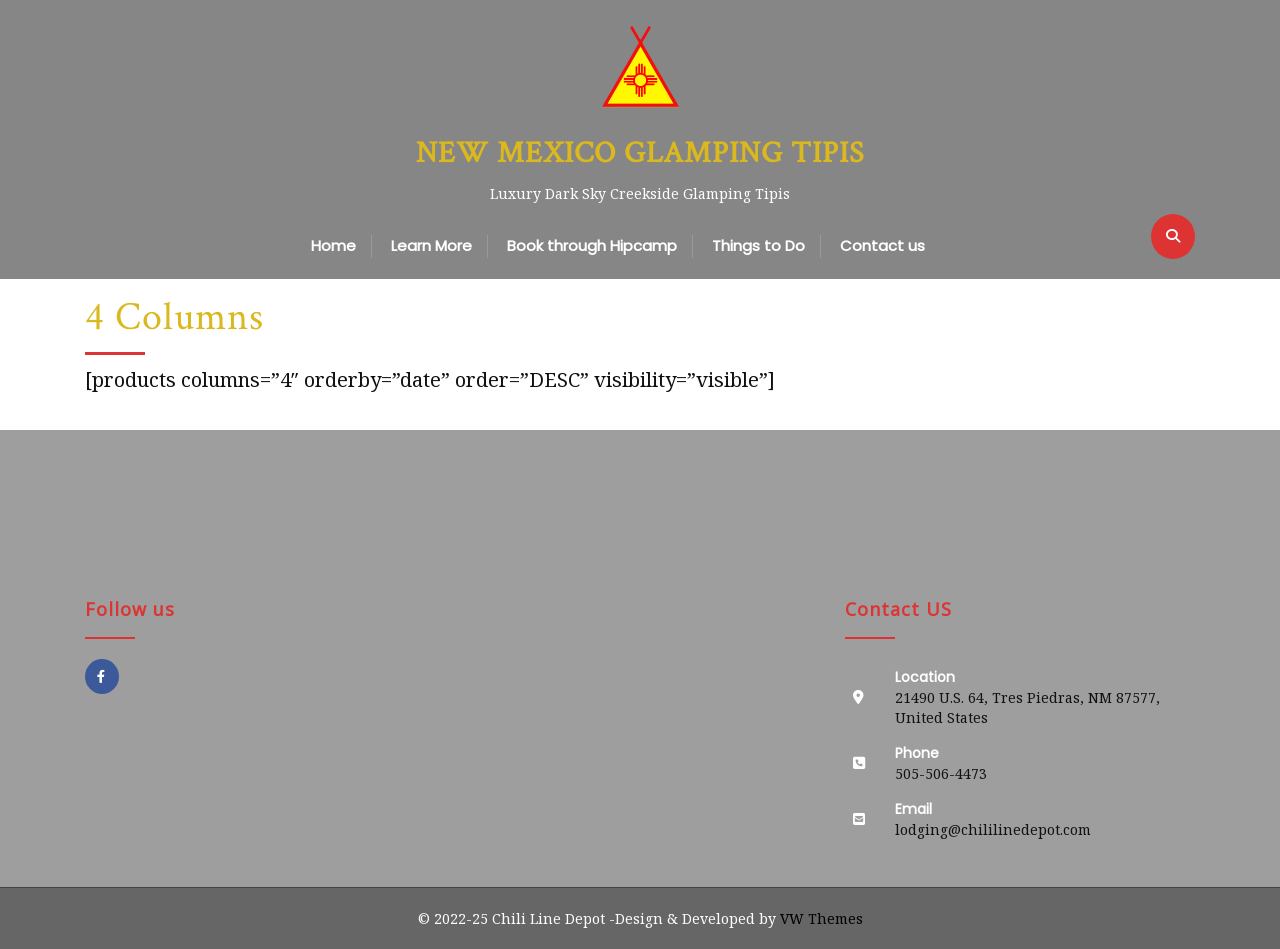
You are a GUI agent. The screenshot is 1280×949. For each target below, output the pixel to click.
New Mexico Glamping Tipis (640, 153)
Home (333, 245)
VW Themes (819, 918)
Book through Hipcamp (592, 245)
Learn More (431, 245)
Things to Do (758, 245)
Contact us (882, 245)
